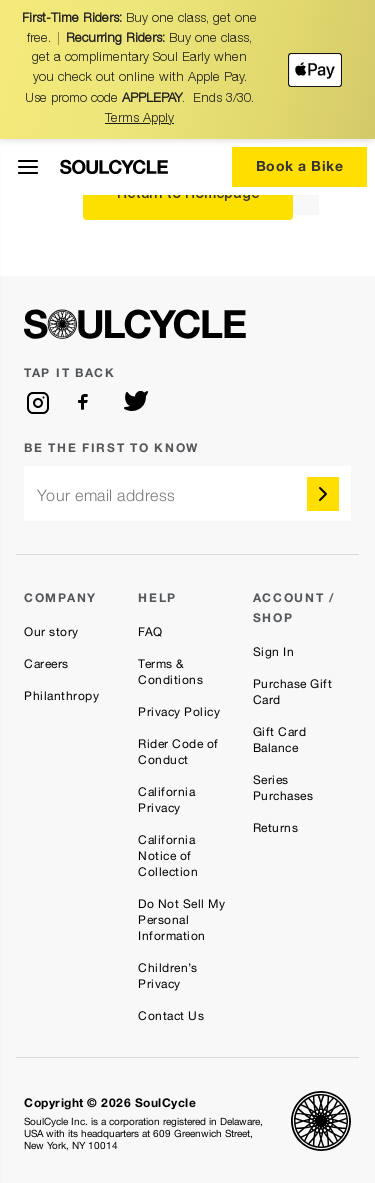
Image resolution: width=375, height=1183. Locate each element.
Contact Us (171, 1016)
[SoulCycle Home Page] (114, 167)
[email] (187, 493)
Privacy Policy (179, 712)
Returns (276, 828)
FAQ (150, 632)
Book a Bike (300, 165)
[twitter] (136, 403)
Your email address (106, 495)
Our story (51, 632)
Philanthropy (61, 696)
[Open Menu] (28, 167)
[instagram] (38, 403)
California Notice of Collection (168, 856)
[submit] (323, 494)
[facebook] (87, 403)
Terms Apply (139, 119)
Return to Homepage (188, 195)
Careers (46, 664)
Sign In (274, 652)
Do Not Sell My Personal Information (181, 920)
